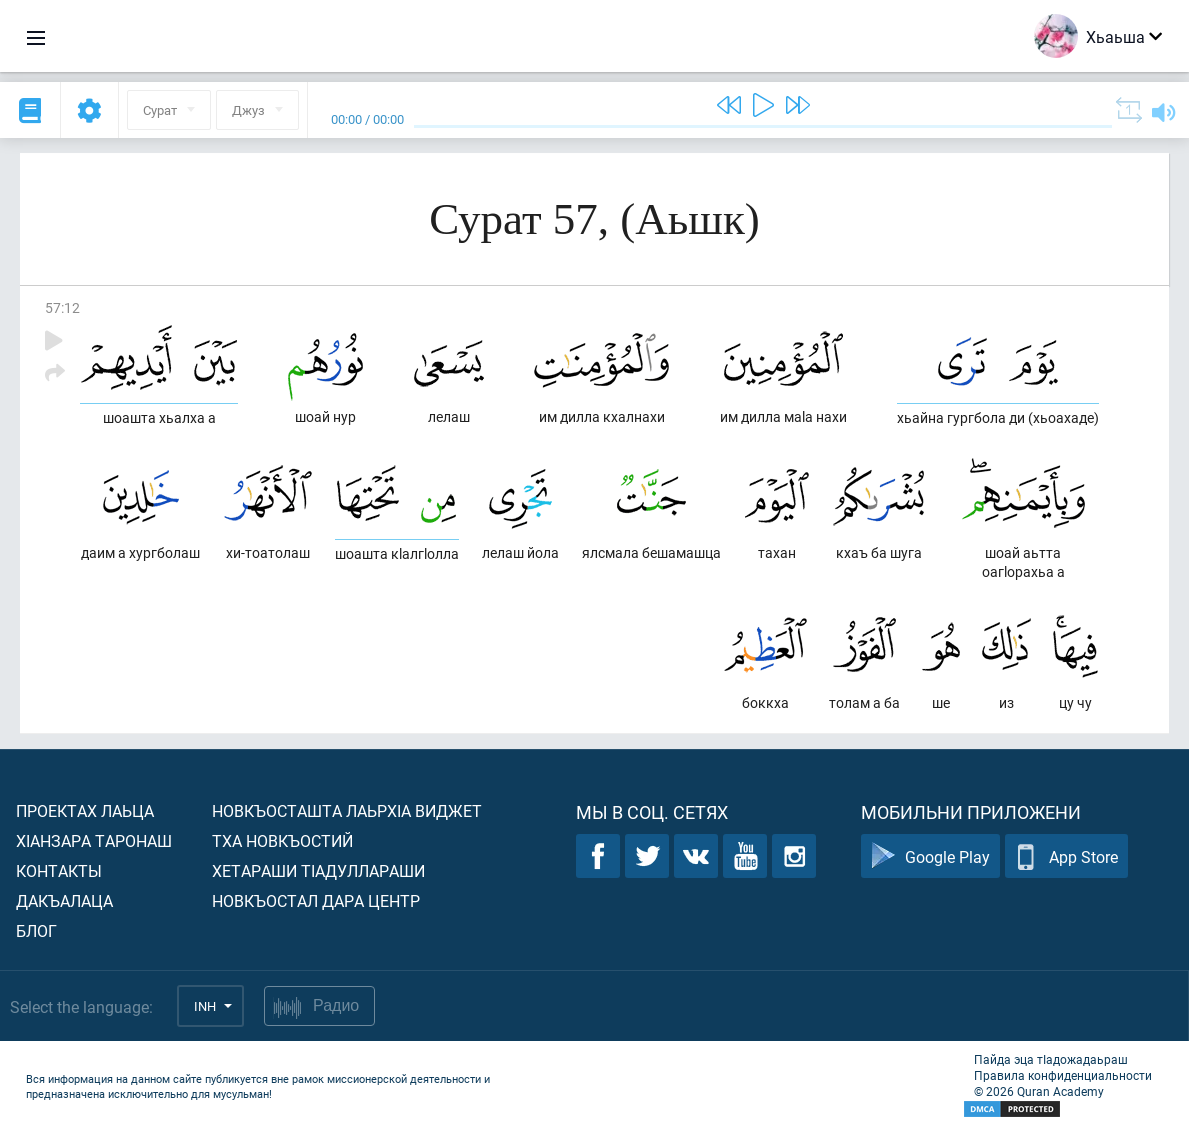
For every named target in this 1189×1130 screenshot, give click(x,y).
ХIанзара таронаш (94, 840)
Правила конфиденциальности (1063, 1075)
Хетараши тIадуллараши (318, 870)
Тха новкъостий (282, 840)
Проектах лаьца (85, 810)
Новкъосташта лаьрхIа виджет (347, 810)
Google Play (930, 856)
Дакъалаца (64, 900)
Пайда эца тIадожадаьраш (1051, 1059)
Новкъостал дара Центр (316, 900)
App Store (1066, 856)
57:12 (62, 307)
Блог (36, 930)
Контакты (59, 870)
